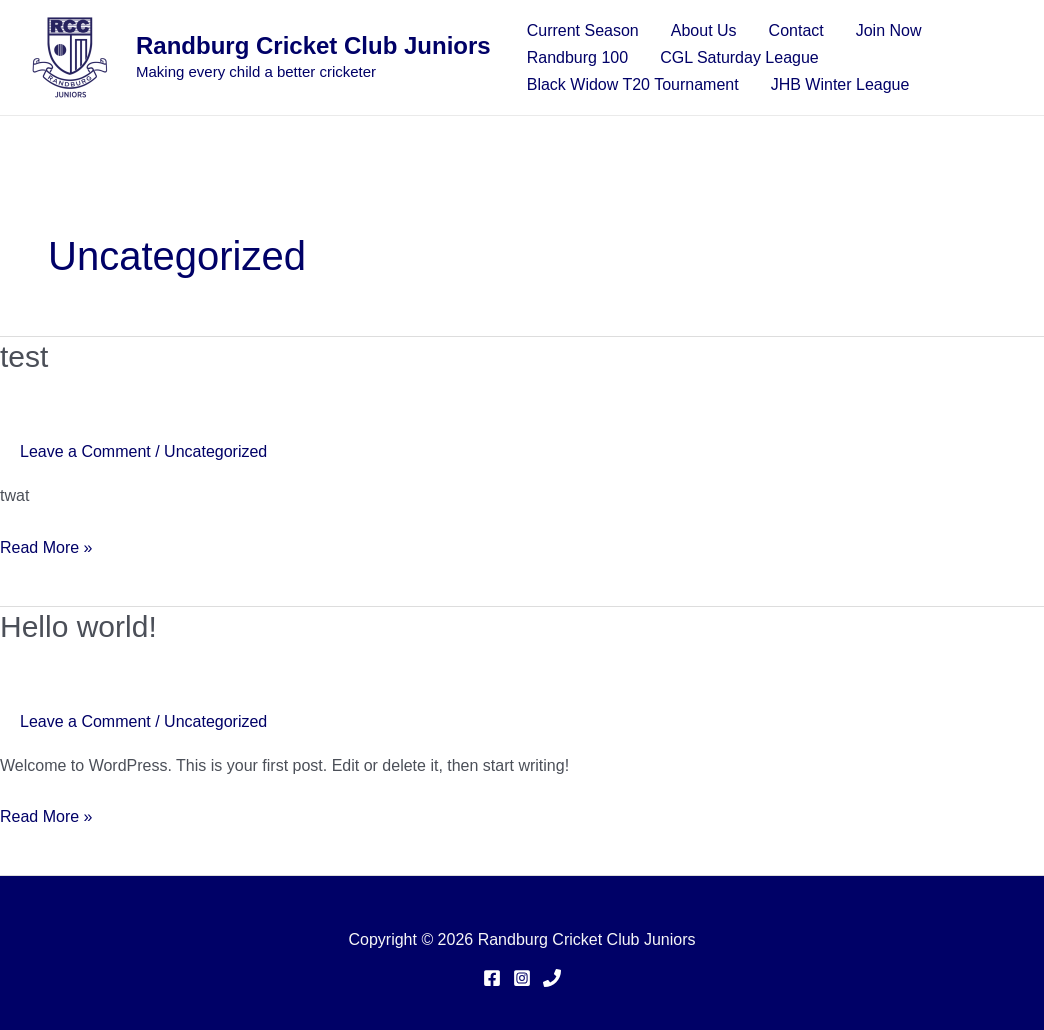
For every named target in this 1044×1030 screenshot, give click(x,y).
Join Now (889, 30)
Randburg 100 (577, 57)
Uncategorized (215, 451)
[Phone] (552, 978)
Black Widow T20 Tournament (633, 84)
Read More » (46, 545)
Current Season (583, 30)
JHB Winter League (840, 84)
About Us (704, 30)
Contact (796, 30)
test (24, 356)
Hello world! (78, 626)
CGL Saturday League (739, 57)
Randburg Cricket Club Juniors (313, 45)
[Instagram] (522, 978)
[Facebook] (492, 978)
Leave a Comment (85, 451)
